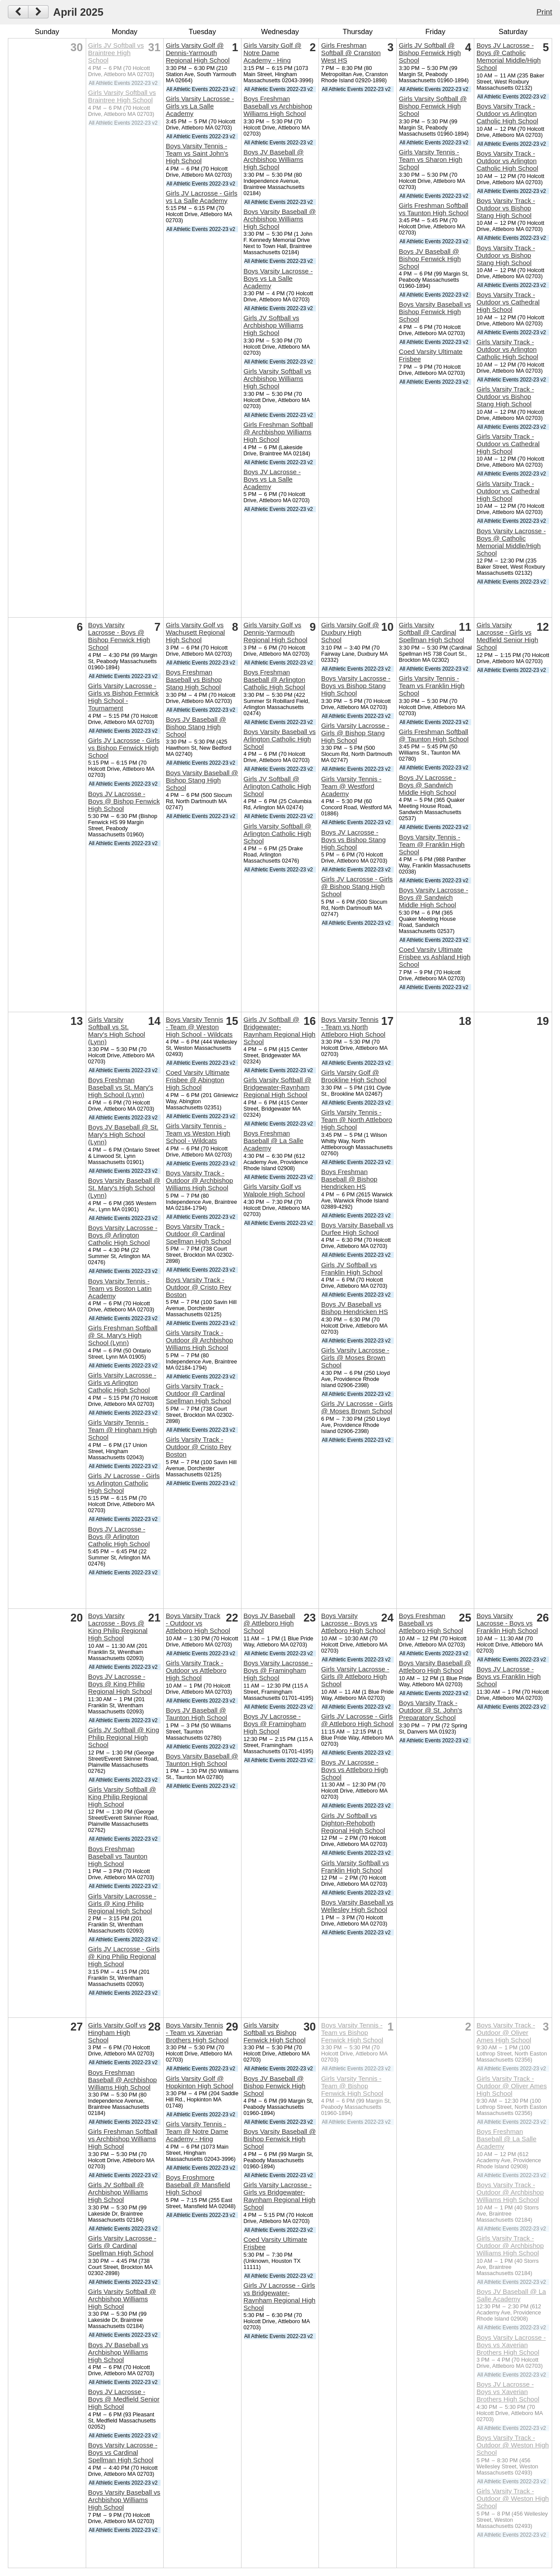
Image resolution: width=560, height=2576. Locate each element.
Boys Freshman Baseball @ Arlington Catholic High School (274, 679)
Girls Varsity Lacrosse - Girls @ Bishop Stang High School (355, 733)
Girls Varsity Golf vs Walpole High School (273, 1190)
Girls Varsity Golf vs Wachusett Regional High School (195, 632)
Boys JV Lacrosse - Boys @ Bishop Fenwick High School (124, 801)
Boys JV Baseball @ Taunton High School (196, 1713)
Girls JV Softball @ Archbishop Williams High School (118, 2192)
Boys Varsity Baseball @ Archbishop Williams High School (279, 219)
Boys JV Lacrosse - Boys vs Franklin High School (508, 1676)
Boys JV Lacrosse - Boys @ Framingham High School (274, 1724)
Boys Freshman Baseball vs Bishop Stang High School (194, 679)
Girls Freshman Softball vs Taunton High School (434, 209)
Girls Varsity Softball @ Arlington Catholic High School (277, 833)
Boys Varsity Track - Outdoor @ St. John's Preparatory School (430, 1710)
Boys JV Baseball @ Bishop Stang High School (196, 727)
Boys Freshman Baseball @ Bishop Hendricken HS (349, 1179)
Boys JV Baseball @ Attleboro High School (269, 1623)
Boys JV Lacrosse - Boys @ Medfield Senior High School (123, 2399)
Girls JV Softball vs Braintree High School (116, 53)
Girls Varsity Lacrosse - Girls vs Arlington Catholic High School (122, 1382)
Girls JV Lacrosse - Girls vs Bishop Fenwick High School (124, 748)
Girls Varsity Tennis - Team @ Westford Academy (351, 786)
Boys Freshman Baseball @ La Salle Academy (273, 1140)
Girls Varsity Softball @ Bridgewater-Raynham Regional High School (277, 1087)
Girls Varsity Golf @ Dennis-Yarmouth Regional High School (198, 53)
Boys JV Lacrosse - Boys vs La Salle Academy (272, 479)
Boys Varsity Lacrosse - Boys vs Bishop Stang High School (355, 686)
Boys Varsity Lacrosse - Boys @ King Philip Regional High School (117, 1627)
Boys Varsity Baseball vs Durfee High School (357, 1228)
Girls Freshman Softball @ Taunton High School (434, 735)
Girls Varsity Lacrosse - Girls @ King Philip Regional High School (122, 1903)
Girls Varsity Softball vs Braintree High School (122, 96)
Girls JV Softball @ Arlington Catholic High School (277, 786)
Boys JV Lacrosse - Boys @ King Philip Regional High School (120, 1684)
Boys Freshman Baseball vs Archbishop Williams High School (277, 106)
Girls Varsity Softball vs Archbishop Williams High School (277, 378)
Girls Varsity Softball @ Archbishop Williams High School (122, 2299)
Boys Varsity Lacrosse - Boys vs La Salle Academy (277, 278)
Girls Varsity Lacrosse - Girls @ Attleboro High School (355, 1676)
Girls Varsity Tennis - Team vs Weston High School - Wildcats (198, 1133)
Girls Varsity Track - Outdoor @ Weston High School (512, 2498)
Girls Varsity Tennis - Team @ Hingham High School (122, 1430)
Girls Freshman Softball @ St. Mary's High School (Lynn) (123, 1335)
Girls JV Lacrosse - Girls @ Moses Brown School (357, 1407)
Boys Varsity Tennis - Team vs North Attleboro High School (353, 1027)
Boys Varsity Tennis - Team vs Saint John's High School (197, 153)
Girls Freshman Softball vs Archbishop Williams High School (123, 2139)
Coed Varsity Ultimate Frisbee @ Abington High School (198, 1080)
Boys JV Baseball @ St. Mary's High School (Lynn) (123, 1134)
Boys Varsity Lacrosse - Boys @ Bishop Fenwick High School (119, 636)
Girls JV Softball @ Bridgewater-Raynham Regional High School (279, 1030)
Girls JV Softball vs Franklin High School (351, 1268)
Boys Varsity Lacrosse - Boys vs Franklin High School (507, 1623)
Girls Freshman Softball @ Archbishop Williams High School (278, 432)
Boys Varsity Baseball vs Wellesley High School (357, 1905)
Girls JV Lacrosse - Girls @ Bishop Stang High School (357, 886)
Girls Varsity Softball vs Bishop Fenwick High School (274, 2032)
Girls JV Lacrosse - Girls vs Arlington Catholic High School (124, 1483)
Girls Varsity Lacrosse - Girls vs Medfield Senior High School (507, 636)
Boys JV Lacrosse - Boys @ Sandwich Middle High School (427, 785)
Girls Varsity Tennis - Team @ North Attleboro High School (356, 1119)
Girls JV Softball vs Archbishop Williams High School (273, 325)
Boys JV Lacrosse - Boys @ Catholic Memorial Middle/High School (508, 56)
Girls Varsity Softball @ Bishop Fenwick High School (433, 106)
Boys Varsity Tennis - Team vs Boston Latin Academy (119, 1288)
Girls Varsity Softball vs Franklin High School (355, 1866)
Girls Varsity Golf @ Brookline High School (353, 1076)
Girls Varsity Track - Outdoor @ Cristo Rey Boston (198, 1447)
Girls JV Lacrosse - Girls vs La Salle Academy (202, 196)
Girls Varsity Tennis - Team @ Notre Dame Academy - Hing (197, 2131)
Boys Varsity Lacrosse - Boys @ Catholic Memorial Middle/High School (511, 542)
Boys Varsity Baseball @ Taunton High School (202, 1759)
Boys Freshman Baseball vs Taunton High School (117, 1856)
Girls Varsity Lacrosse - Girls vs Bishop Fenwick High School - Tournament (123, 697)
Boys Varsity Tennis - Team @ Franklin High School (432, 844)
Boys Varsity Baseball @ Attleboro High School (435, 1666)
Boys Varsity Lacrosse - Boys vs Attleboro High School (353, 1623)
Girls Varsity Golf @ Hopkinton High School (200, 2082)
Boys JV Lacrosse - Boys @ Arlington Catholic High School (119, 1536)
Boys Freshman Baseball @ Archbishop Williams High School (122, 2080)
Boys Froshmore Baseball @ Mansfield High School (198, 2185)
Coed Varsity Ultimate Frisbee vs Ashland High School (435, 957)
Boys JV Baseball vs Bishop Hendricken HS (354, 1307)
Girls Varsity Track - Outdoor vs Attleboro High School (196, 1670)
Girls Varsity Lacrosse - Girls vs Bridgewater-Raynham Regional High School (279, 2196)
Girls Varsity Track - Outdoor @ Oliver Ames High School (511, 2086)
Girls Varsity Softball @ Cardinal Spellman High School (431, 632)
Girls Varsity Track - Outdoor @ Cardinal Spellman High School (198, 1393)
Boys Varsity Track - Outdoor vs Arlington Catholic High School (507, 113)
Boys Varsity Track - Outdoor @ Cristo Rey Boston (198, 1287)
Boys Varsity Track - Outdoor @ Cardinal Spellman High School (198, 1234)
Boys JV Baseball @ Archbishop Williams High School (273, 159)
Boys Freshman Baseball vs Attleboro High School (431, 1623)
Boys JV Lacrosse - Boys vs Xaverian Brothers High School (507, 2391)
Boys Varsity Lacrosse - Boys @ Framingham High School (277, 1670)
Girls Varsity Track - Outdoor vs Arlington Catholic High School (507, 349)
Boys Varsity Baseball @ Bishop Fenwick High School (279, 2139)
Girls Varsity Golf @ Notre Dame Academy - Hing (272, 53)
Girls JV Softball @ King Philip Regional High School (123, 1737)
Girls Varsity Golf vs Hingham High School (117, 2032)
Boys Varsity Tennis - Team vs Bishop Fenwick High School (352, 2032)
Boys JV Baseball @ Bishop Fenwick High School (430, 259)
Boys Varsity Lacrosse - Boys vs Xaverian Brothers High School (511, 2345)
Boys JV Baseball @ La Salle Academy (511, 2295)
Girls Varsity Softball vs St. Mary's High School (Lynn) (116, 1030)
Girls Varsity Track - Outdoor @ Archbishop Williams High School (199, 1340)
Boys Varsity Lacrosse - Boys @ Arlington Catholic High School (122, 1235)
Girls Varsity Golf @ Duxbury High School (350, 632)
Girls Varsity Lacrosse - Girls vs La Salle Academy (200, 106)
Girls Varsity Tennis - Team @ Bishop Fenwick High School (352, 2086)
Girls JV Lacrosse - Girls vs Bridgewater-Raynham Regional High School (279, 2296)
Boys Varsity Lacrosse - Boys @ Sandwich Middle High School (433, 897)
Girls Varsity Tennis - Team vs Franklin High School (432, 686)
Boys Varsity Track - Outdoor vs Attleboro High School (198, 1623)
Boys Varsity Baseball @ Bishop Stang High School (202, 780)
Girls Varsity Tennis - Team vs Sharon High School (430, 159)
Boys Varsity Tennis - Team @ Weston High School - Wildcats (199, 1027)
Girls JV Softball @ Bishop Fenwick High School (430, 53)
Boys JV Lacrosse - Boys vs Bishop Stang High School (353, 839)
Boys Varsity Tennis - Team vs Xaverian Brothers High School (197, 2032)
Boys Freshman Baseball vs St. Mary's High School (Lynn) (120, 1087)
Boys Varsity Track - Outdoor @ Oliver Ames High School (505, 2032)
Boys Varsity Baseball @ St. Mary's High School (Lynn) (124, 1188)
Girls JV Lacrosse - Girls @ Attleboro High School (357, 1720)
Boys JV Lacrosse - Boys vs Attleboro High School (354, 1769)
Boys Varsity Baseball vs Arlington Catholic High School (279, 739)
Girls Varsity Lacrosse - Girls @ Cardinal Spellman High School (122, 2245)
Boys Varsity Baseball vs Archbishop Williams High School (124, 2500)
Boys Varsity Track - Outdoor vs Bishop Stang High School (505, 208)
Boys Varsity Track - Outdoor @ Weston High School (512, 2445)
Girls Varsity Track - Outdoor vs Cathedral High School (507, 444)
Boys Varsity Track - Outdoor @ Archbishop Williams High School (199, 1180)
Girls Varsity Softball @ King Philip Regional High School (122, 1797)
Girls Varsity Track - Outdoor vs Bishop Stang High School (505, 396)
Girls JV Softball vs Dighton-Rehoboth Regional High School (353, 1823)
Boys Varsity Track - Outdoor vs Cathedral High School (507, 302)
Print (544, 11)
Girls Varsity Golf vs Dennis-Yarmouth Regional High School (275, 632)
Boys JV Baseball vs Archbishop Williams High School (118, 2352)
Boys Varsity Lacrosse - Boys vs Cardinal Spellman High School (122, 2452)
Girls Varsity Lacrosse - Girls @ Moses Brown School (355, 1357)
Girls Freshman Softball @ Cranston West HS (351, 53)
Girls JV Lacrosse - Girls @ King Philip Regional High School (124, 1956)
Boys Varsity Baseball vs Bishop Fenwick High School (435, 312)
